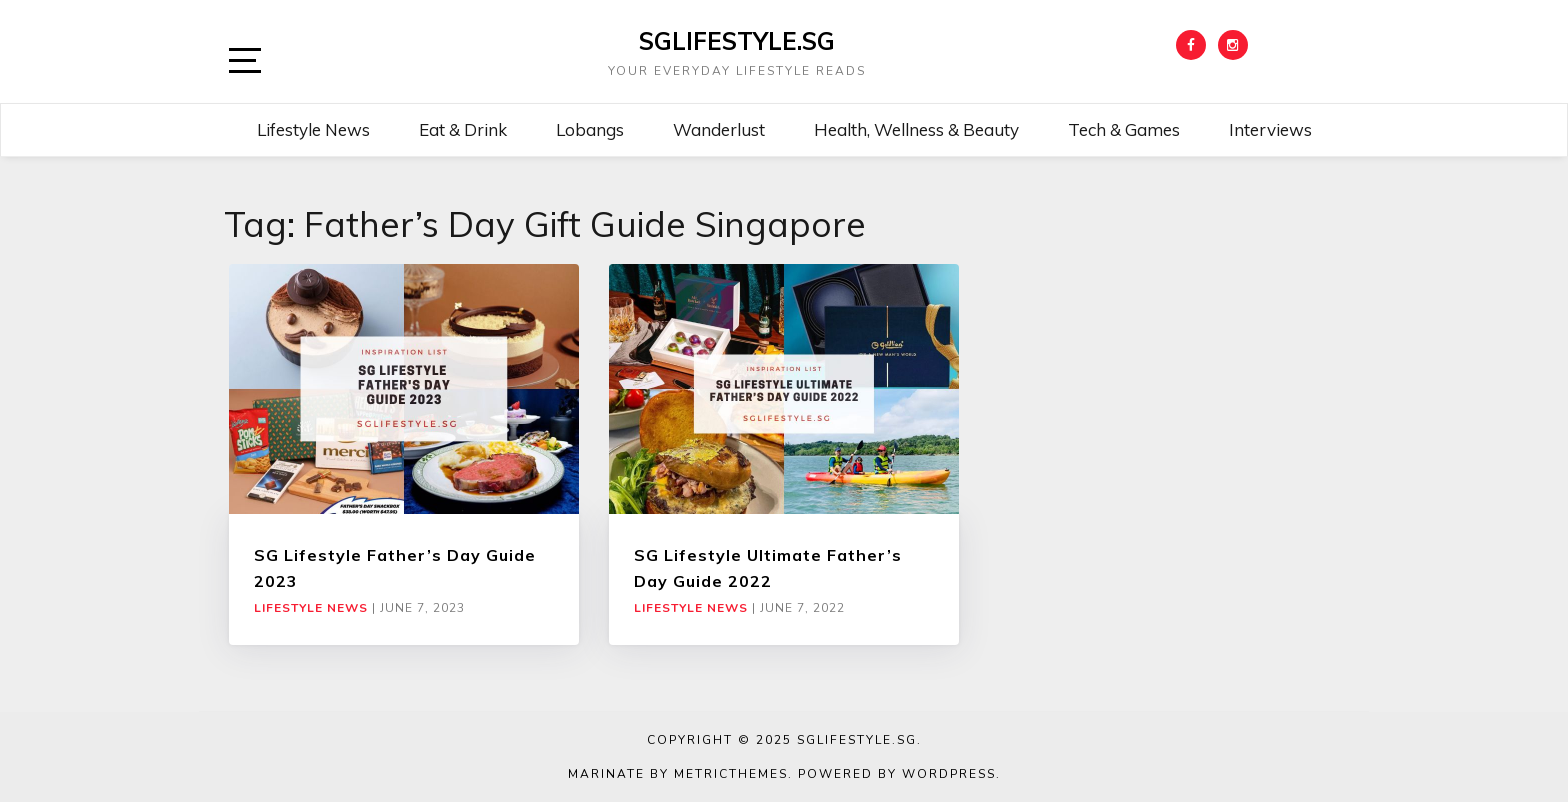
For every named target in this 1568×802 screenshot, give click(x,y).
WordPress (949, 774)
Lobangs (590, 129)
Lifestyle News (313, 129)
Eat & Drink (463, 129)
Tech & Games (1124, 129)
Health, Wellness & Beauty (916, 129)
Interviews (1270, 129)
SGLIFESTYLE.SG (737, 41)
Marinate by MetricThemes (678, 774)
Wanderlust (719, 129)
